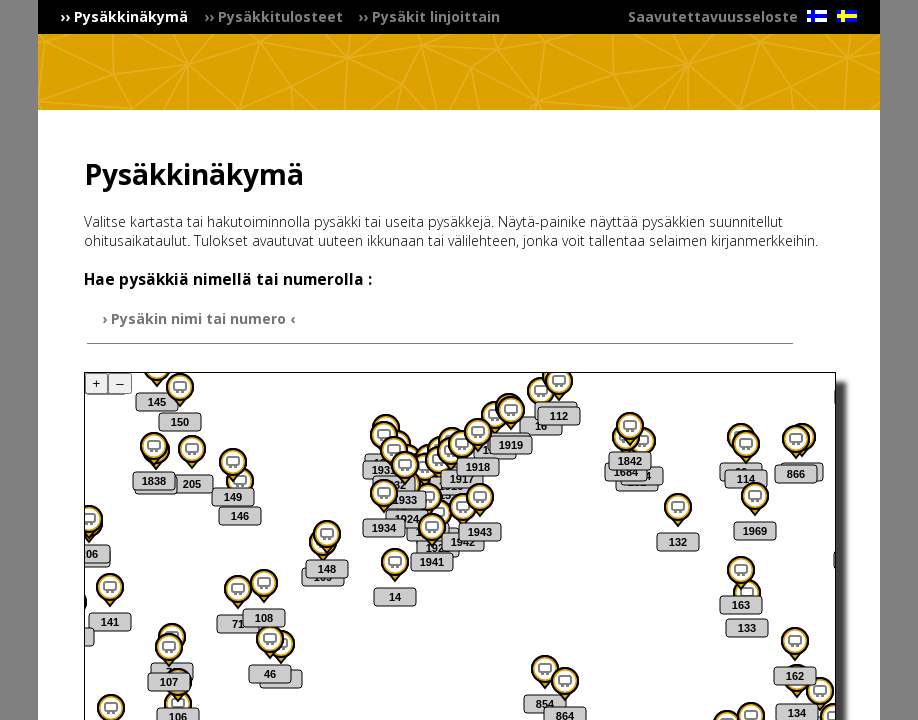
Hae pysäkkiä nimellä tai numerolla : (228, 279)
